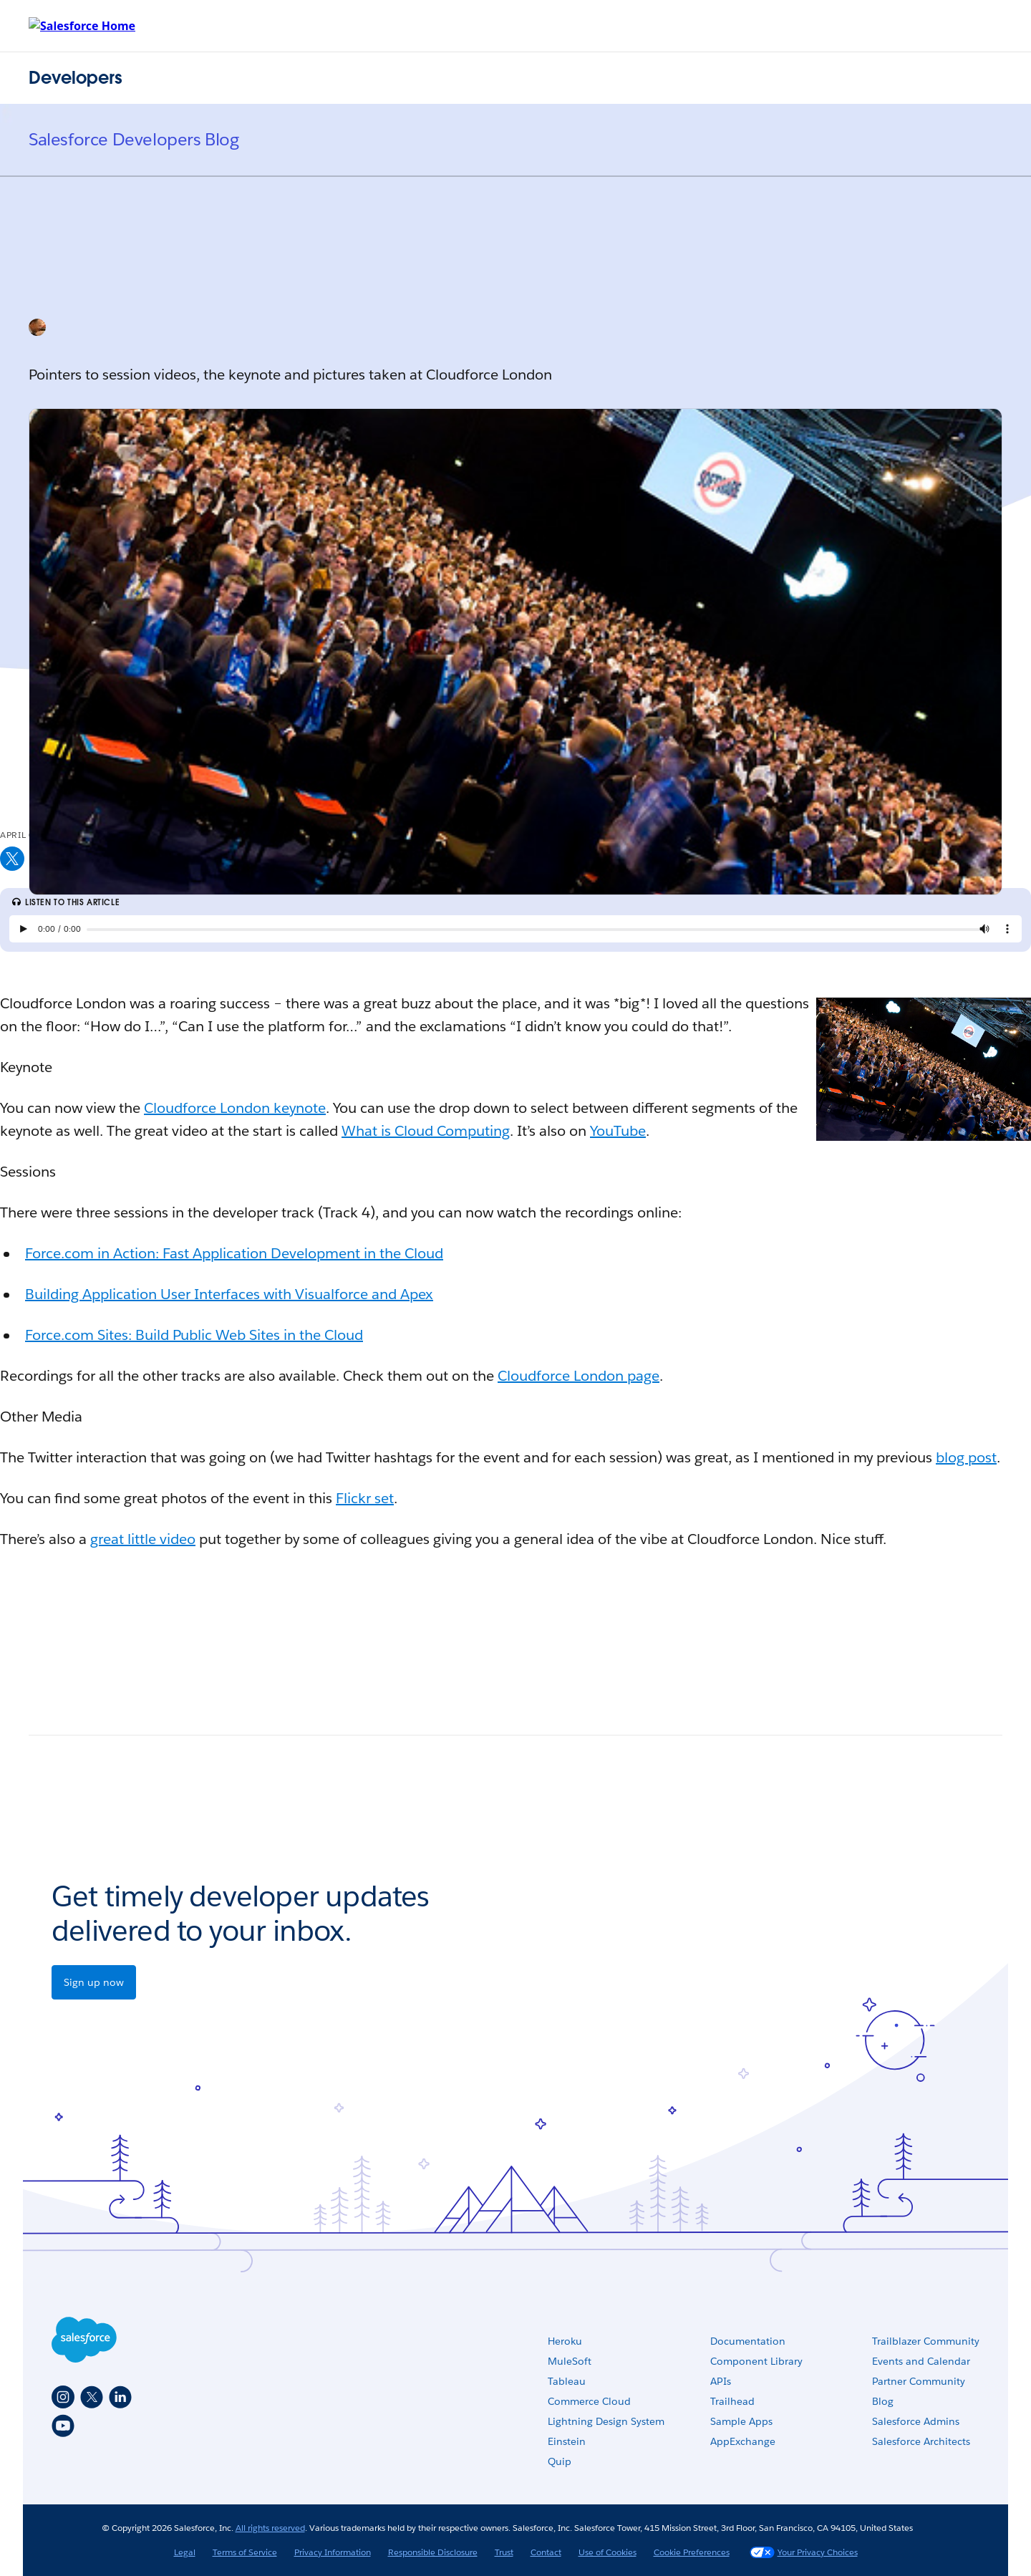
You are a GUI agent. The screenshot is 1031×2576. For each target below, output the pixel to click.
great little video (142, 1539)
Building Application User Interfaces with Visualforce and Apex (229, 1294)
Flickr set (365, 1498)
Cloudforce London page (578, 1375)
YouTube (618, 1130)
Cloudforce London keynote (235, 1108)
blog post (966, 1457)
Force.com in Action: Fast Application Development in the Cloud (234, 1253)
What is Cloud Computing (426, 1130)
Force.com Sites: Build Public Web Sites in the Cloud (194, 1335)
